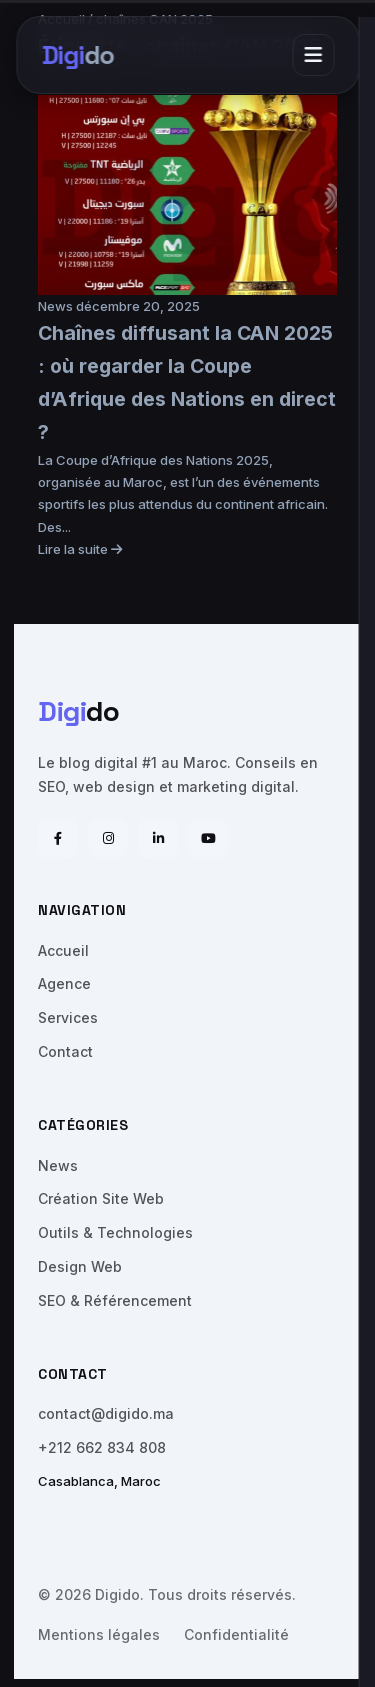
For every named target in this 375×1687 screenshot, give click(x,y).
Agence (64, 983)
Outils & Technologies (115, 1232)
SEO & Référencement (115, 1300)
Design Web (80, 1266)
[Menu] (313, 55)
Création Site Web (101, 1198)
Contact (65, 1051)
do (77, 55)
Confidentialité (236, 1634)
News (57, 306)
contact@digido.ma (106, 1413)
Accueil (63, 950)
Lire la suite (80, 549)
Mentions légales (99, 1634)
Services (68, 1017)
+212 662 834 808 (102, 1447)
